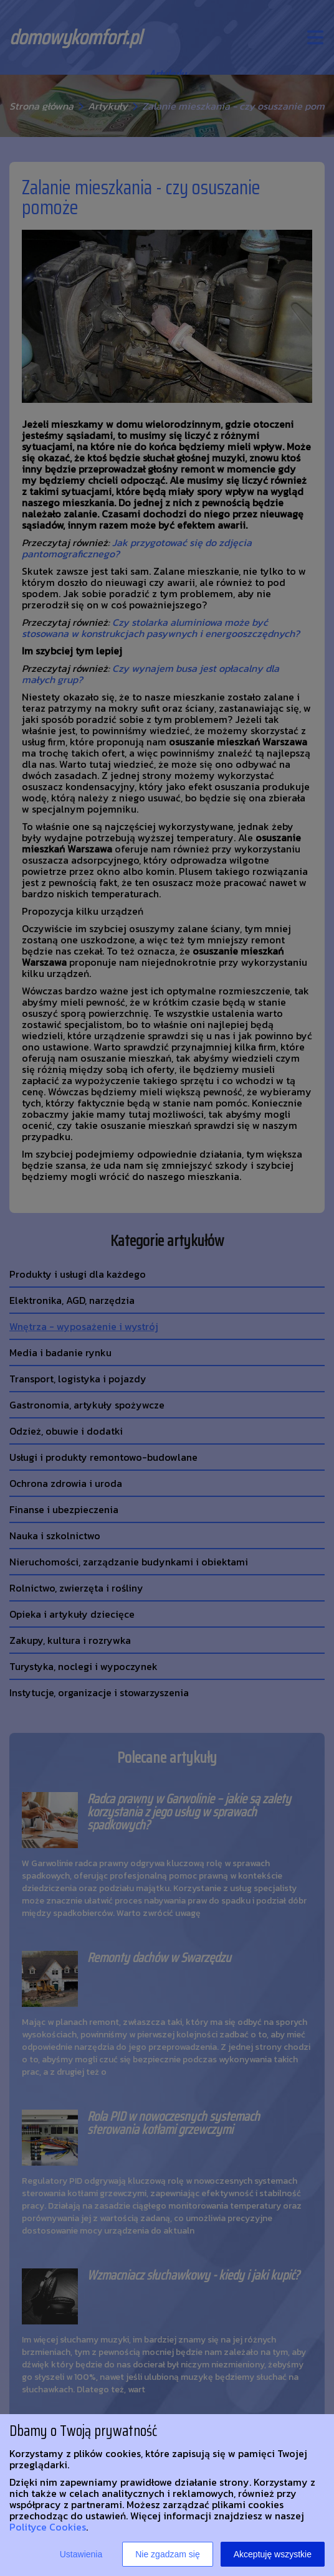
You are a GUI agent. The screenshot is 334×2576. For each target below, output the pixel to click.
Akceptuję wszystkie (273, 2554)
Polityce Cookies (47, 2526)
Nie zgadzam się (167, 2554)
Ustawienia (81, 2554)
